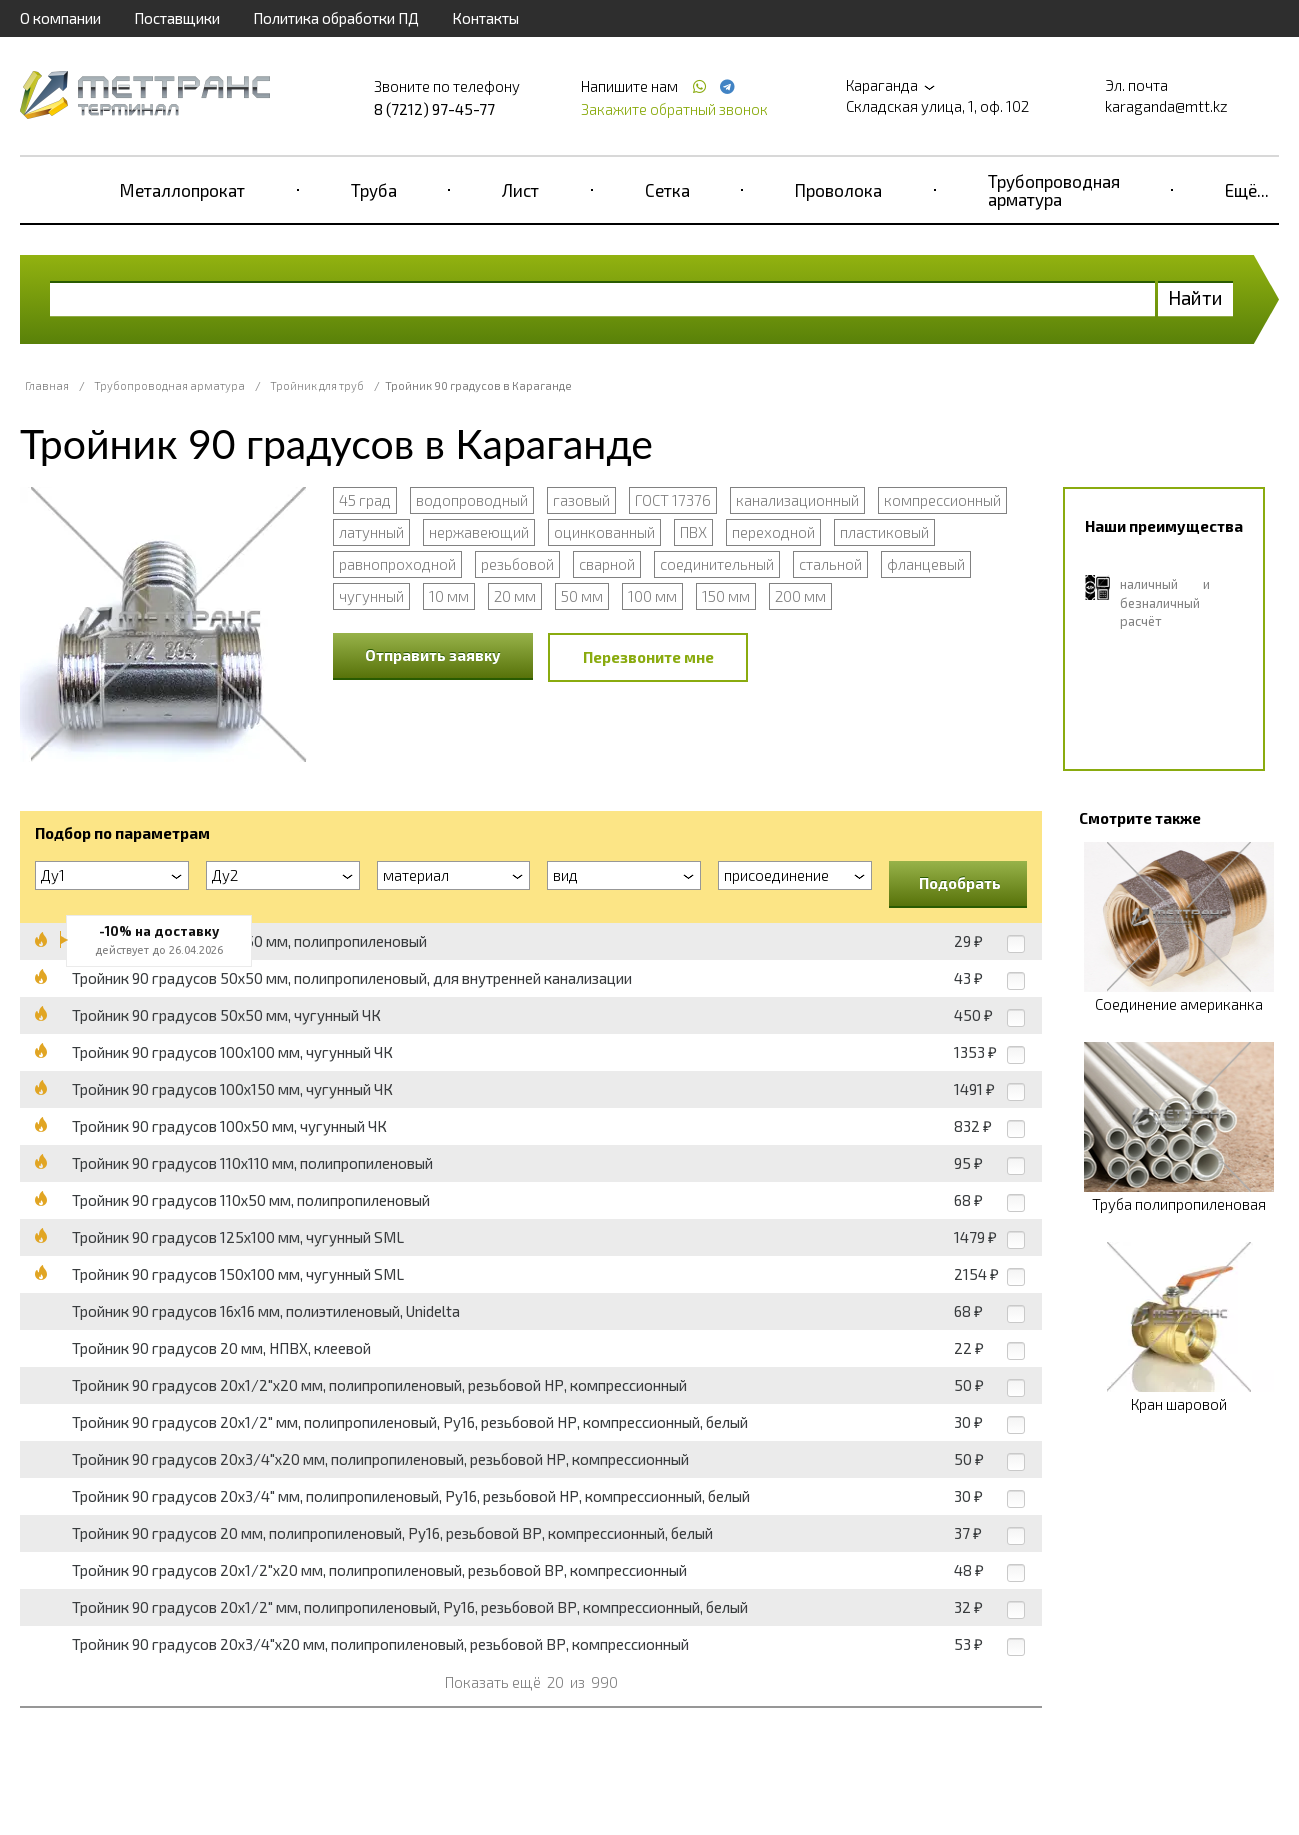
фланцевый (926, 564)
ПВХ (693, 532)
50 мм (582, 596)
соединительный (717, 564)
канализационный (797, 500)
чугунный (371, 596)
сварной (607, 564)
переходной (773, 532)
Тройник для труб (317, 385)
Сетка (667, 190)
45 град (365, 500)
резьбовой (517, 564)
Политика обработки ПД (336, 18)
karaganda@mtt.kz (1166, 106)
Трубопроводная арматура (1054, 190)
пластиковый (884, 532)
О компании (60, 18)
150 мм (726, 596)
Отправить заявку (433, 655)
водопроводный (472, 500)
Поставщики (177, 18)
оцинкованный (604, 532)
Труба (374, 190)
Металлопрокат (182, 190)
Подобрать (960, 883)
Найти (1195, 297)
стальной (830, 564)
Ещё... (1247, 190)
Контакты (485, 18)
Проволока (838, 190)
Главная (47, 385)
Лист (520, 190)
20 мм (515, 596)
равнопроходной (397, 564)
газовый (581, 500)
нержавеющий (479, 532)
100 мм (652, 596)
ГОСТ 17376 (673, 500)
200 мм (800, 596)
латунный (371, 532)
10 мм (449, 596)
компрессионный (942, 500)
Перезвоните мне (648, 657)
